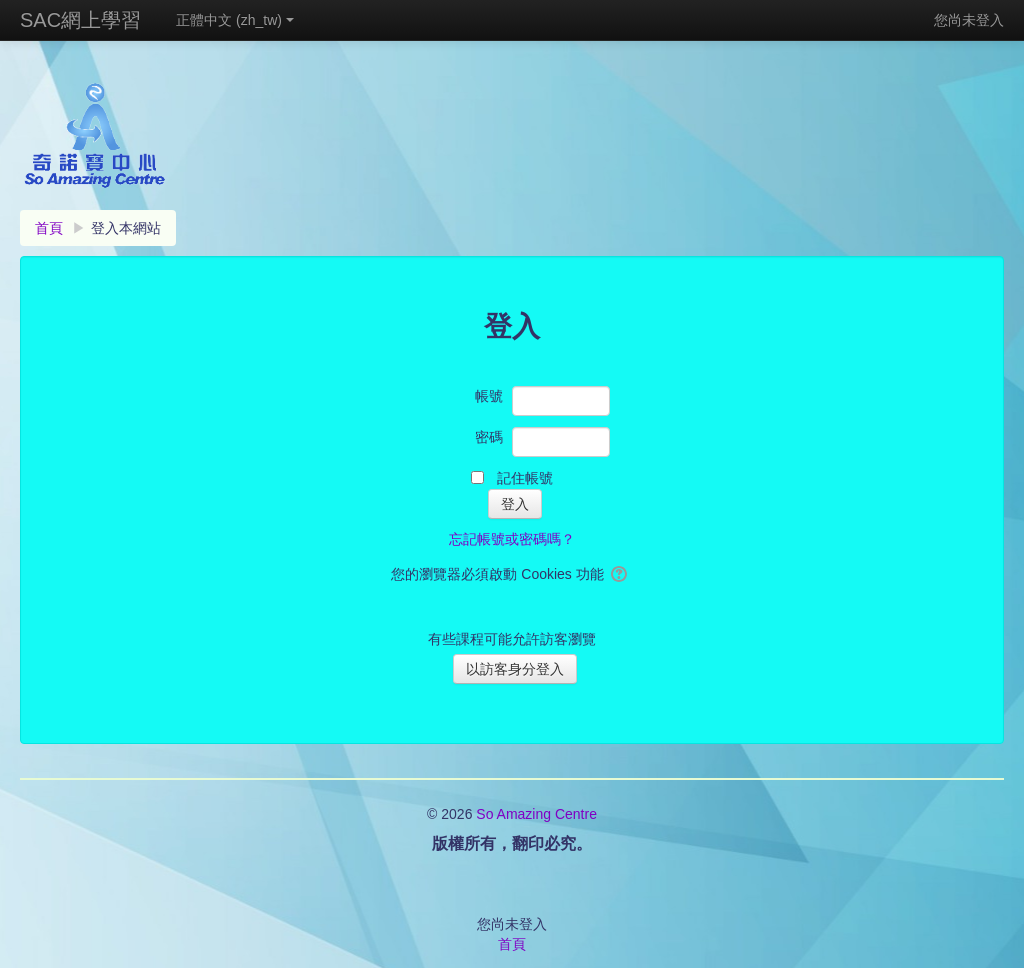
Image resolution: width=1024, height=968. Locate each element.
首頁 (512, 944)
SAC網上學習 (80, 20)
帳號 (489, 396)
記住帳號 (525, 478)
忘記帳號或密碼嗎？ (512, 539)
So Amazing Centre (536, 814)
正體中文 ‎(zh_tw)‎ (235, 20)
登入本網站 (126, 228)
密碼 (489, 437)
